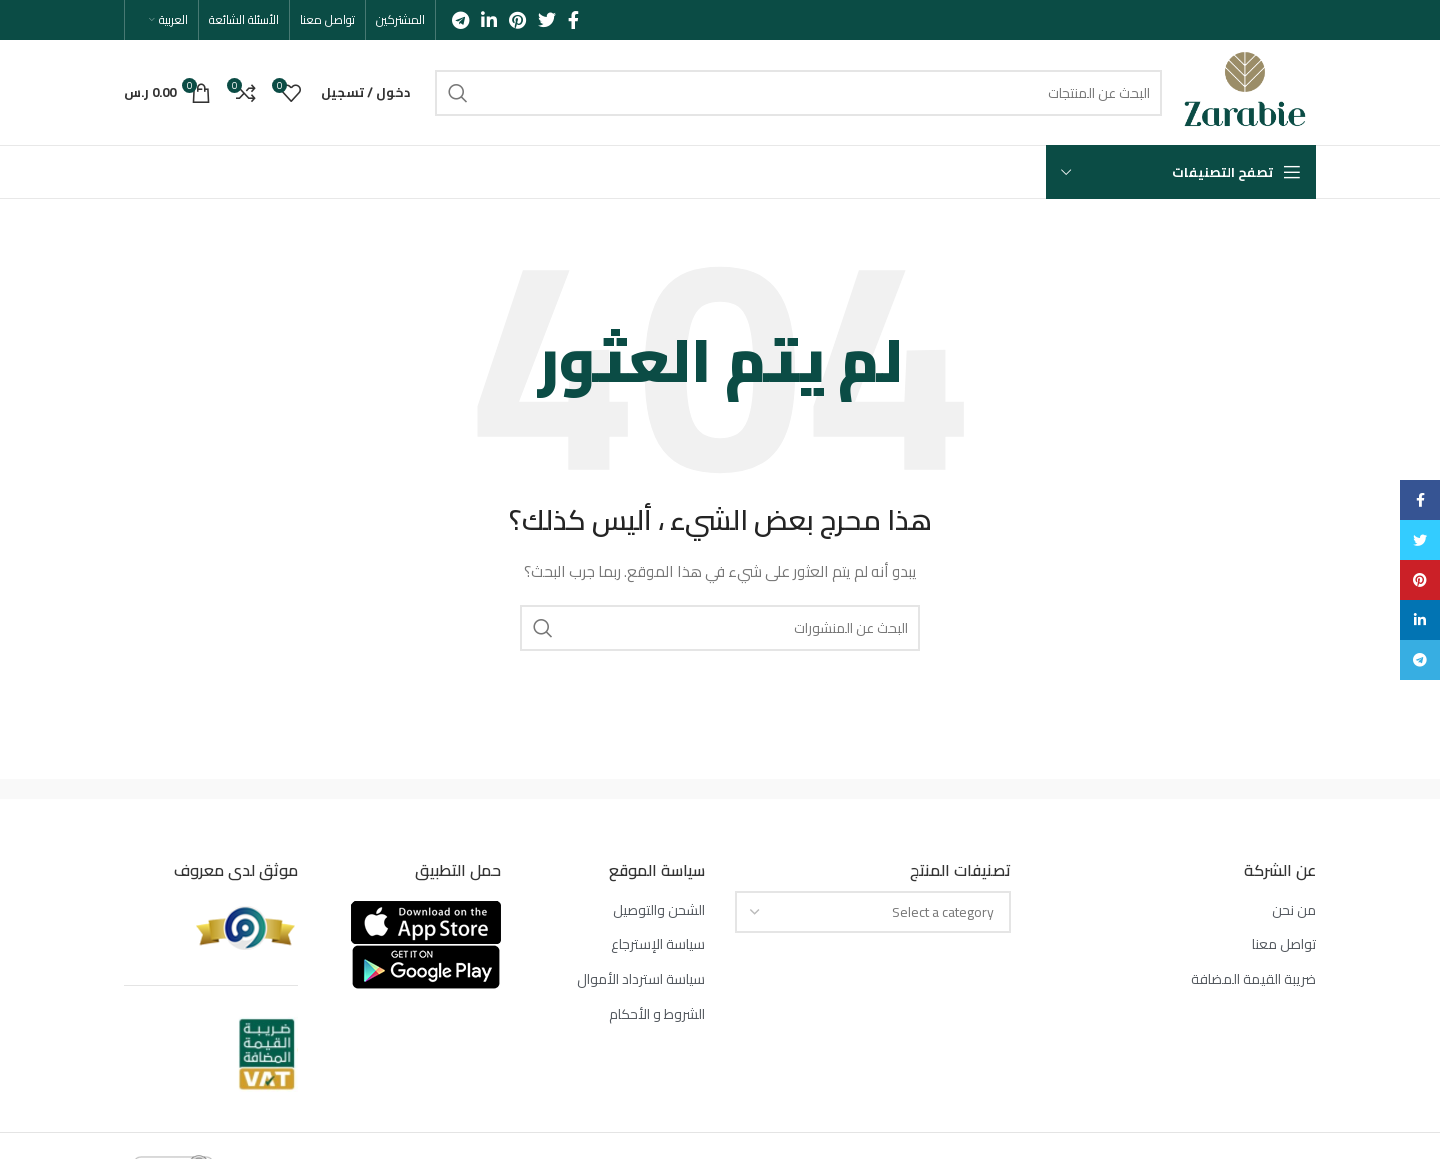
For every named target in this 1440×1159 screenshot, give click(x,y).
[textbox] (943, 912)
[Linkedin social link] (489, 20)
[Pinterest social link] (517, 20)
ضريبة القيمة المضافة (1253, 980)
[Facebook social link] (573, 20)
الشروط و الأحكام (657, 1015)
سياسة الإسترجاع (658, 945)
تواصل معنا (1284, 945)
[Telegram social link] (460, 20)
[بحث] (798, 93)
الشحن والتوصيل (659, 911)
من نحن (1294, 911)
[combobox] (873, 912)
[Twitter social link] (547, 20)
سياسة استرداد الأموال (641, 980)
